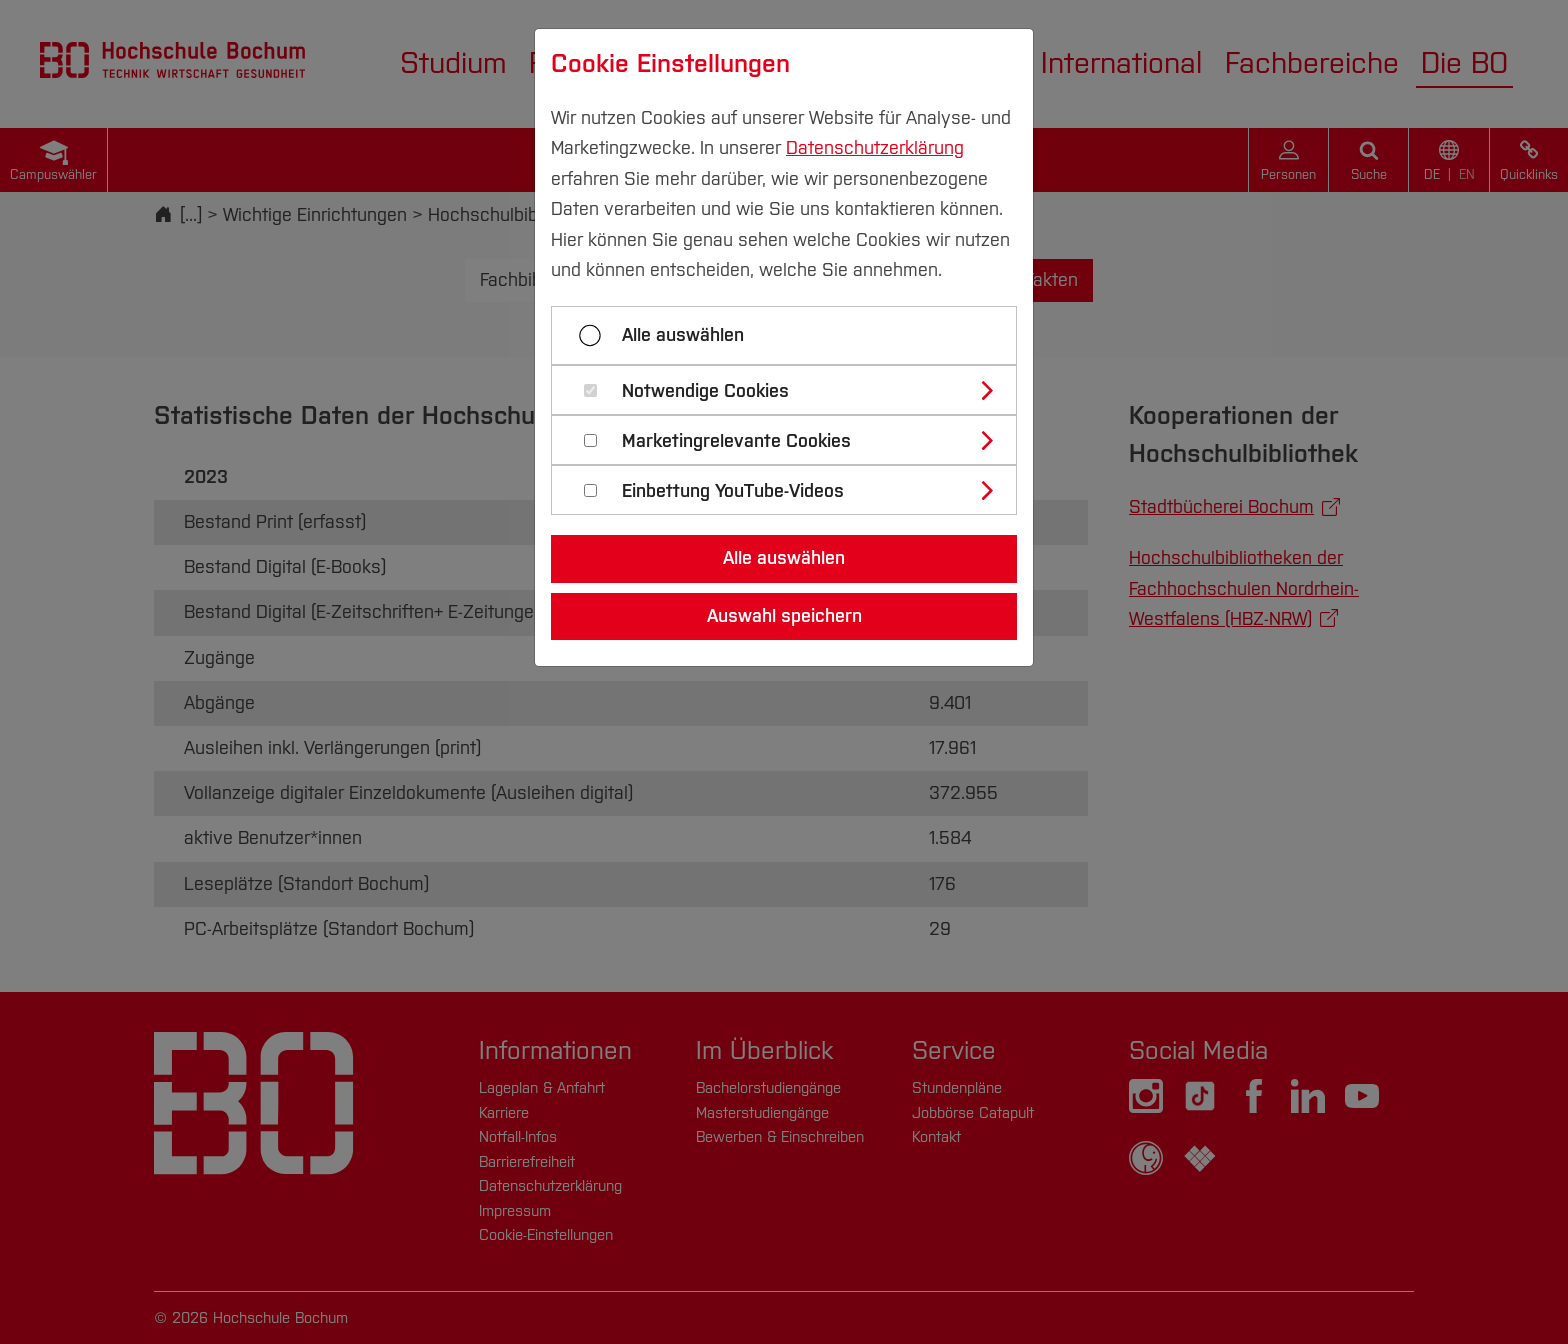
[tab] (792, 390)
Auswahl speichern (784, 616)
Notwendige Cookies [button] (705, 391)
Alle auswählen (683, 335)
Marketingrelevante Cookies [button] (736, 441)
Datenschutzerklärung (875, 148)
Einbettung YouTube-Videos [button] (733, 491)
